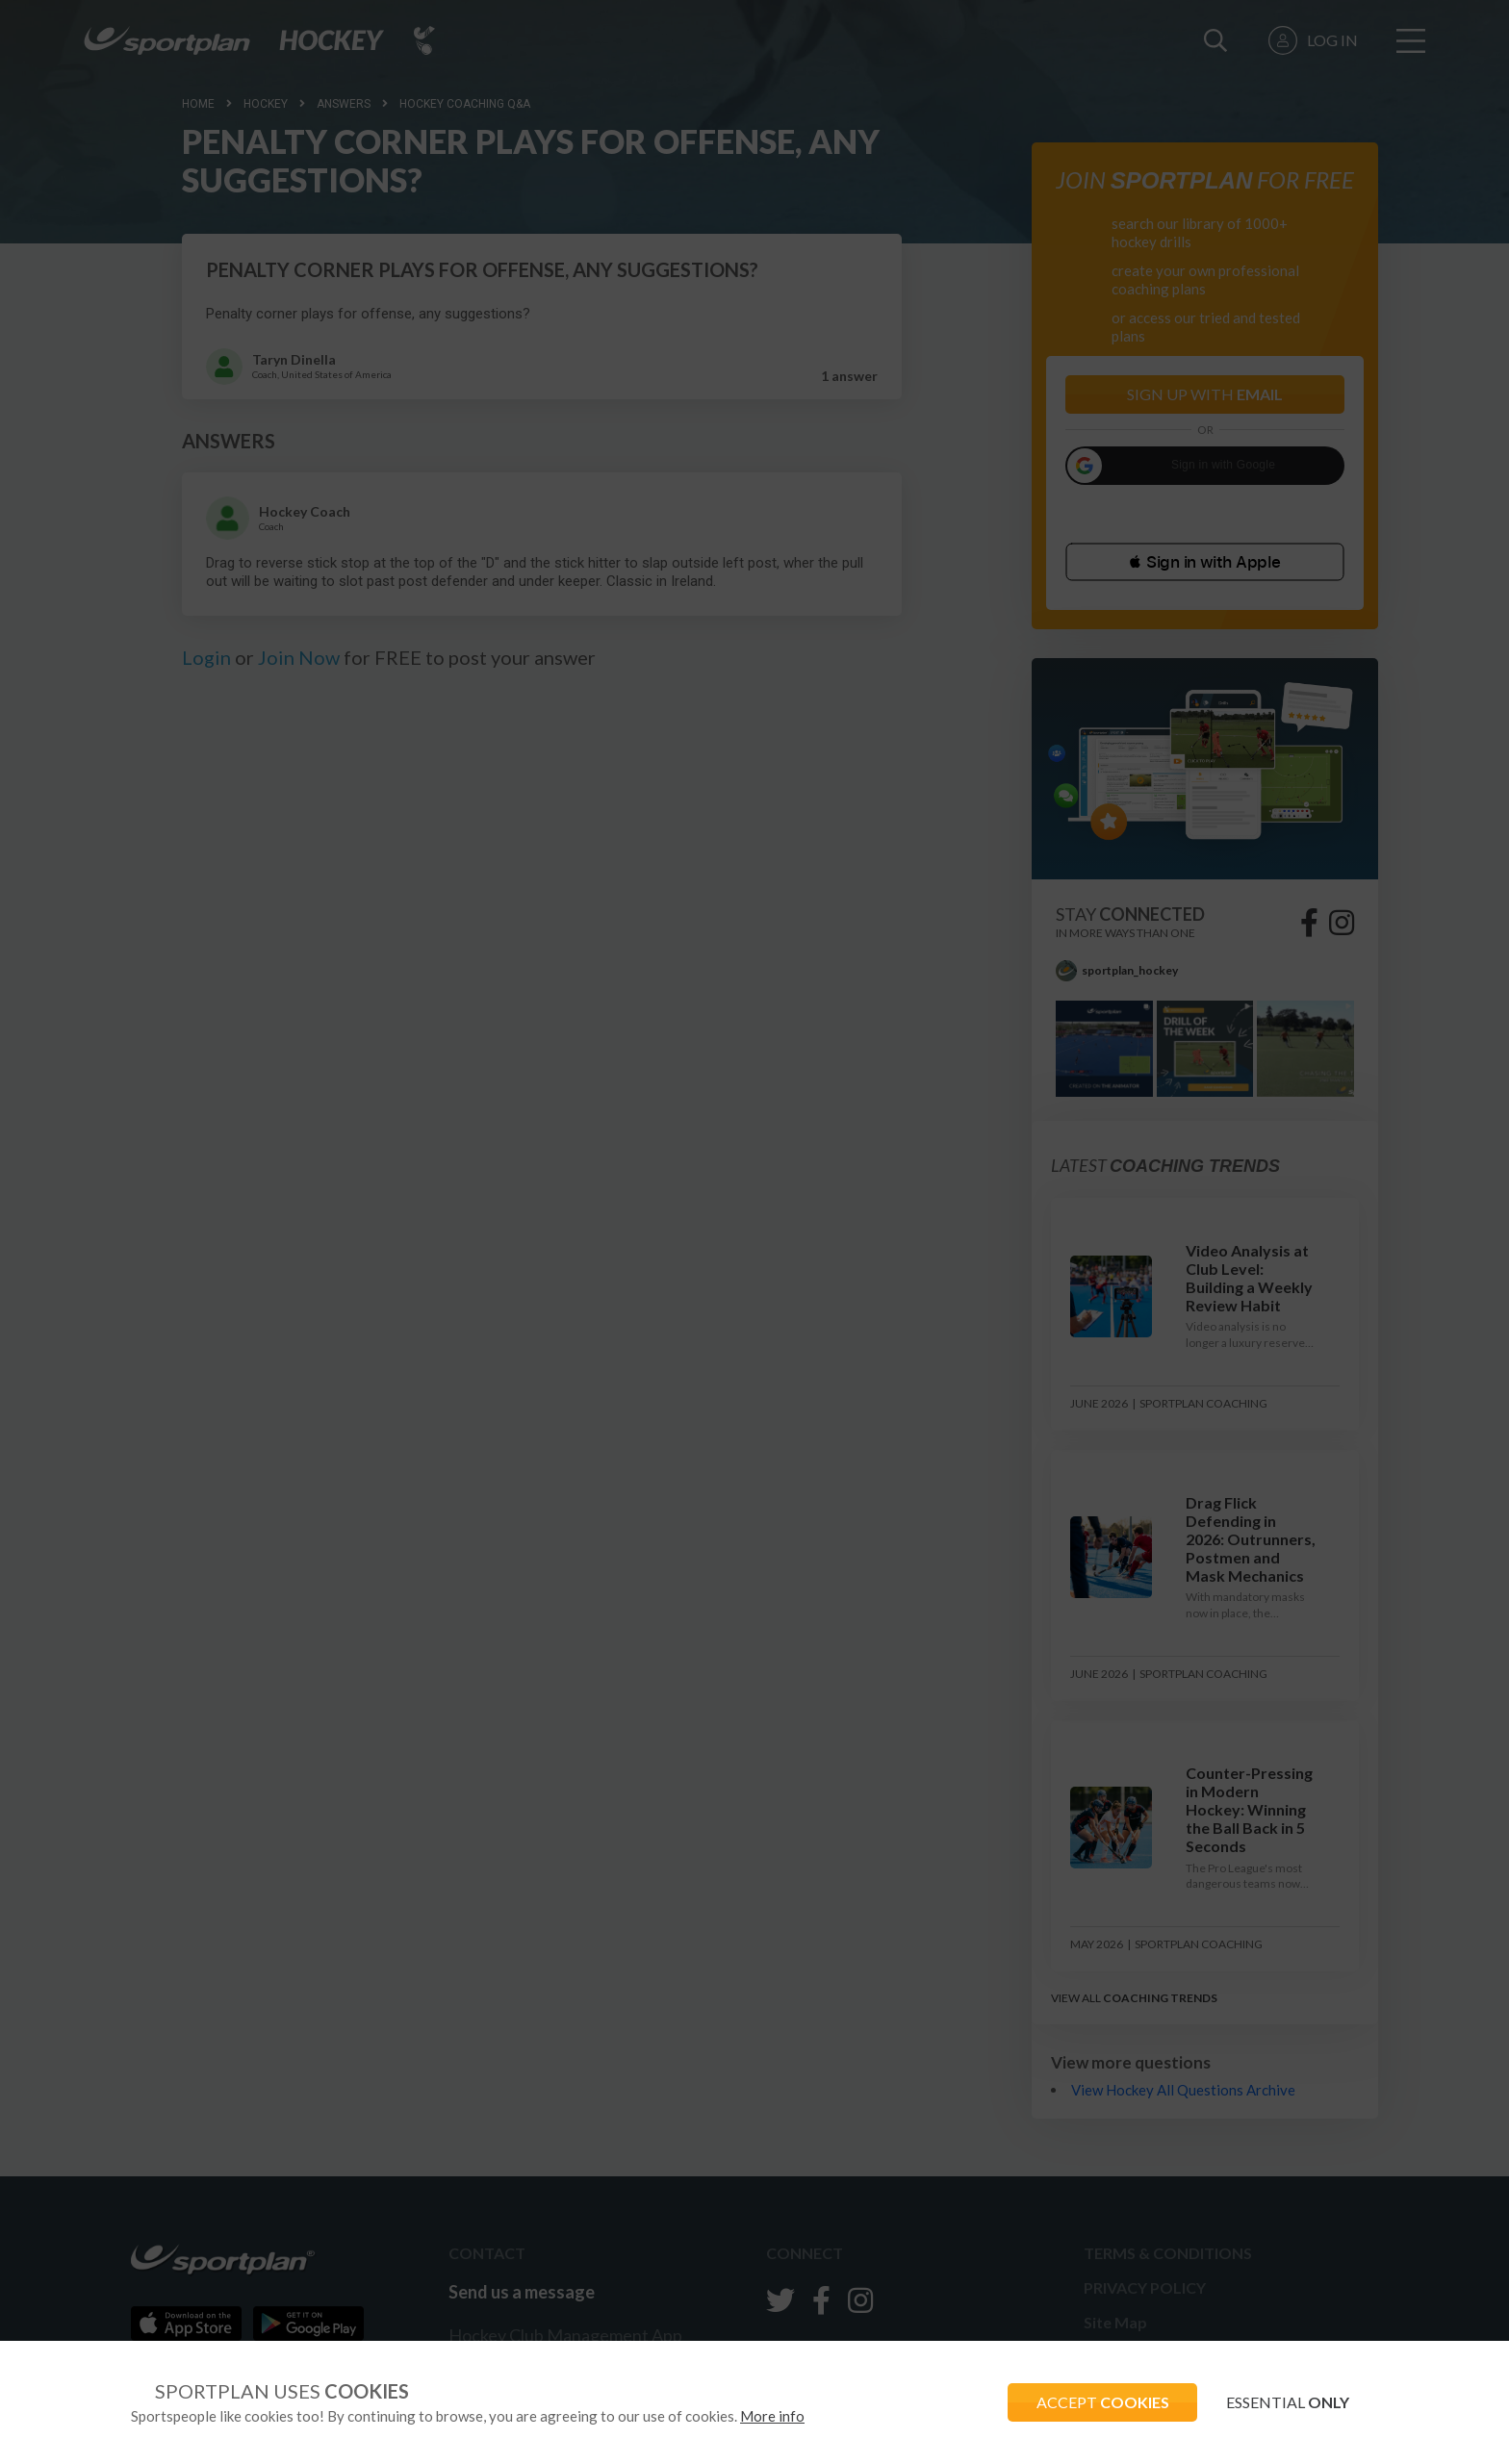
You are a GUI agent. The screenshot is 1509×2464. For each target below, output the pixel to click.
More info (772, 2416)
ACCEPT (1102, 2402)
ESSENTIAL (1287, 2402)
